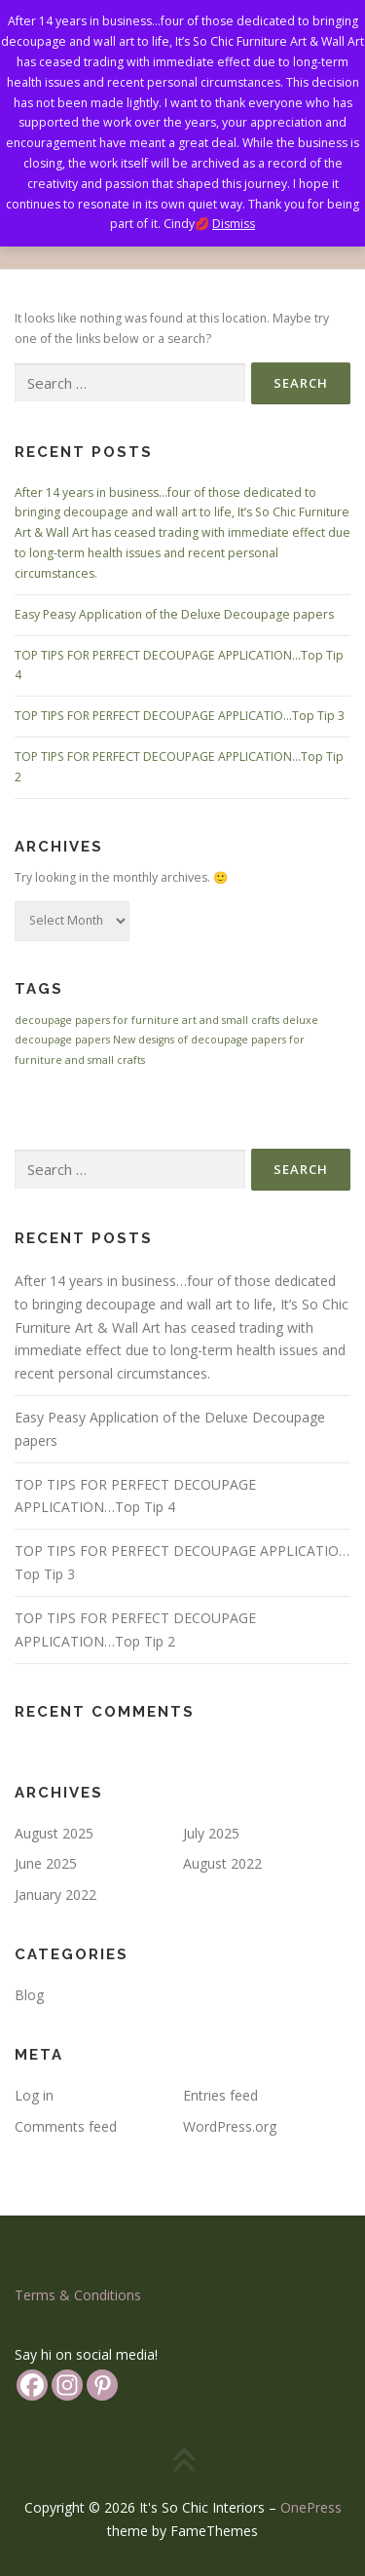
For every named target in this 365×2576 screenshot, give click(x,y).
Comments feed (66, 2126)
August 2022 (222, 1863)
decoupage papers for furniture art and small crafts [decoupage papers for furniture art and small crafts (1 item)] (147, 1020)
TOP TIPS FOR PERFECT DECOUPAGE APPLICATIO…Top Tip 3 (180, 715)
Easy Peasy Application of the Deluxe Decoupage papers (174, 614)
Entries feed (220, 2095)
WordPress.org (229, 2126)
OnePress (311, 2507)
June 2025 (46, 1863)
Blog (29, 1995)
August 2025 (54, 1833)
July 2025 (211, 1833)
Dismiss (233, 223)
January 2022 (55, 1894)
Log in (34, 2095)
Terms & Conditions (78, 2295)
